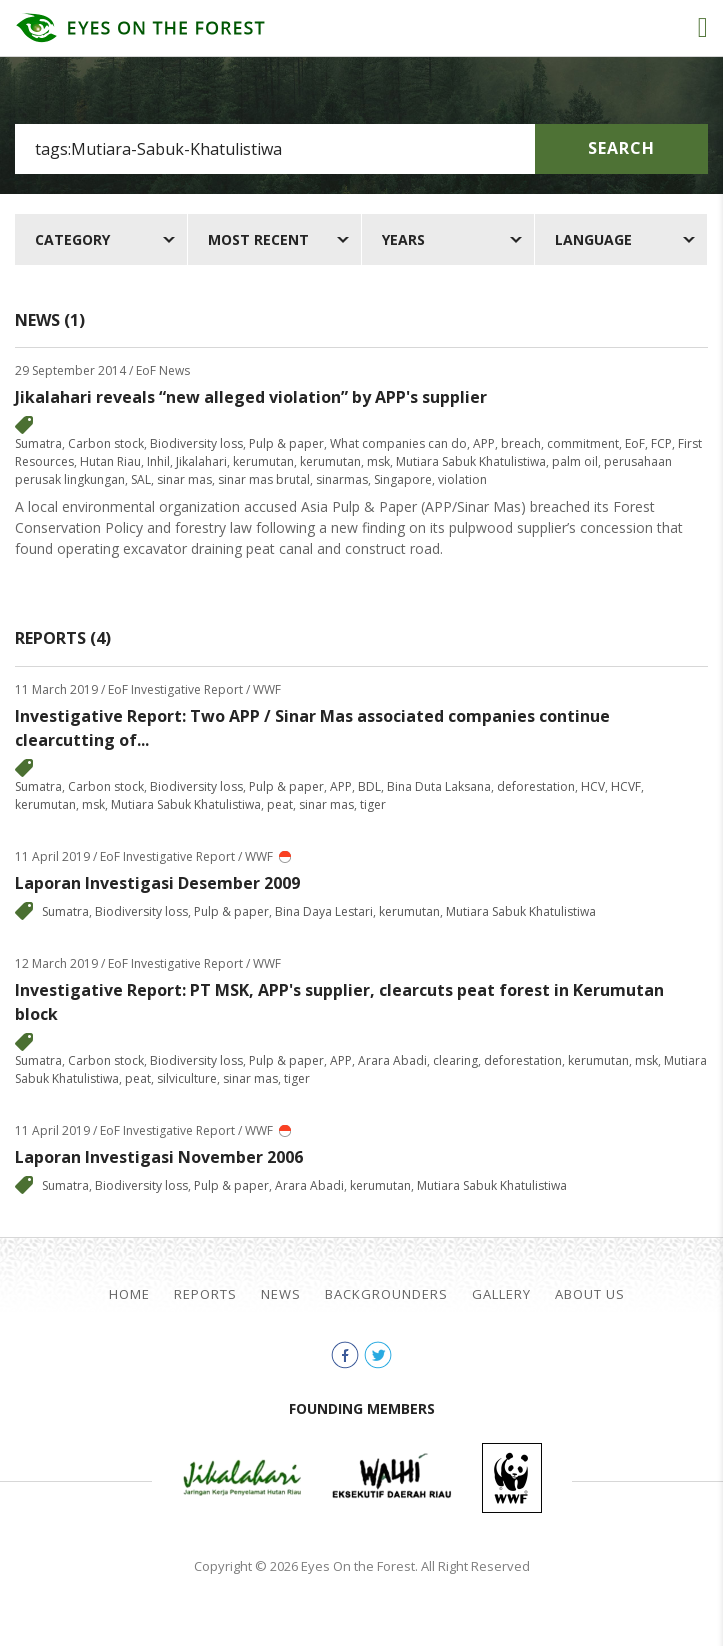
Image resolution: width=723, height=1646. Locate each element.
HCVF (626, 786)
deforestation (536, 786)
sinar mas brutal (264, 479)
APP (484, 443)
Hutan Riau (110, 461)
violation (462, 479)
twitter (378, 1355)
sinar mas (184, 479)
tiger (373, 804)
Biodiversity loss (196, 443)
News (281, 1294)
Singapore (403, 479)
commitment (583, 443)
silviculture (187, 1078)
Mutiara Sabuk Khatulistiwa (471, 461)
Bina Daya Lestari (324, 911)
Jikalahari (201, 461)
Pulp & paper (286, 443)
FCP (661, 443)
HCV (593, 786)
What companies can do (398, 443)
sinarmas (342, 479)
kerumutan (263, 461)
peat (280, 804)
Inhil (158, 461)
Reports (205, 1294)
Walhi (392, 1478)
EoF (635, 443)
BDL (369, 786)
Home (129, 1294)
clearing (455, 1060)
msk (378, 461)
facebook (345, 1355)
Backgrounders (386, 1294)
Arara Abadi (392, 1060)
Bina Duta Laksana (439, 786)
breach (521, 443)
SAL (141, 479)
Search (621, 148)
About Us (590, 1294)
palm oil (575, 461)
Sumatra (38, 443)
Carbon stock (106, 443)
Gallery (501, 1294)
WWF (512, 1478)
